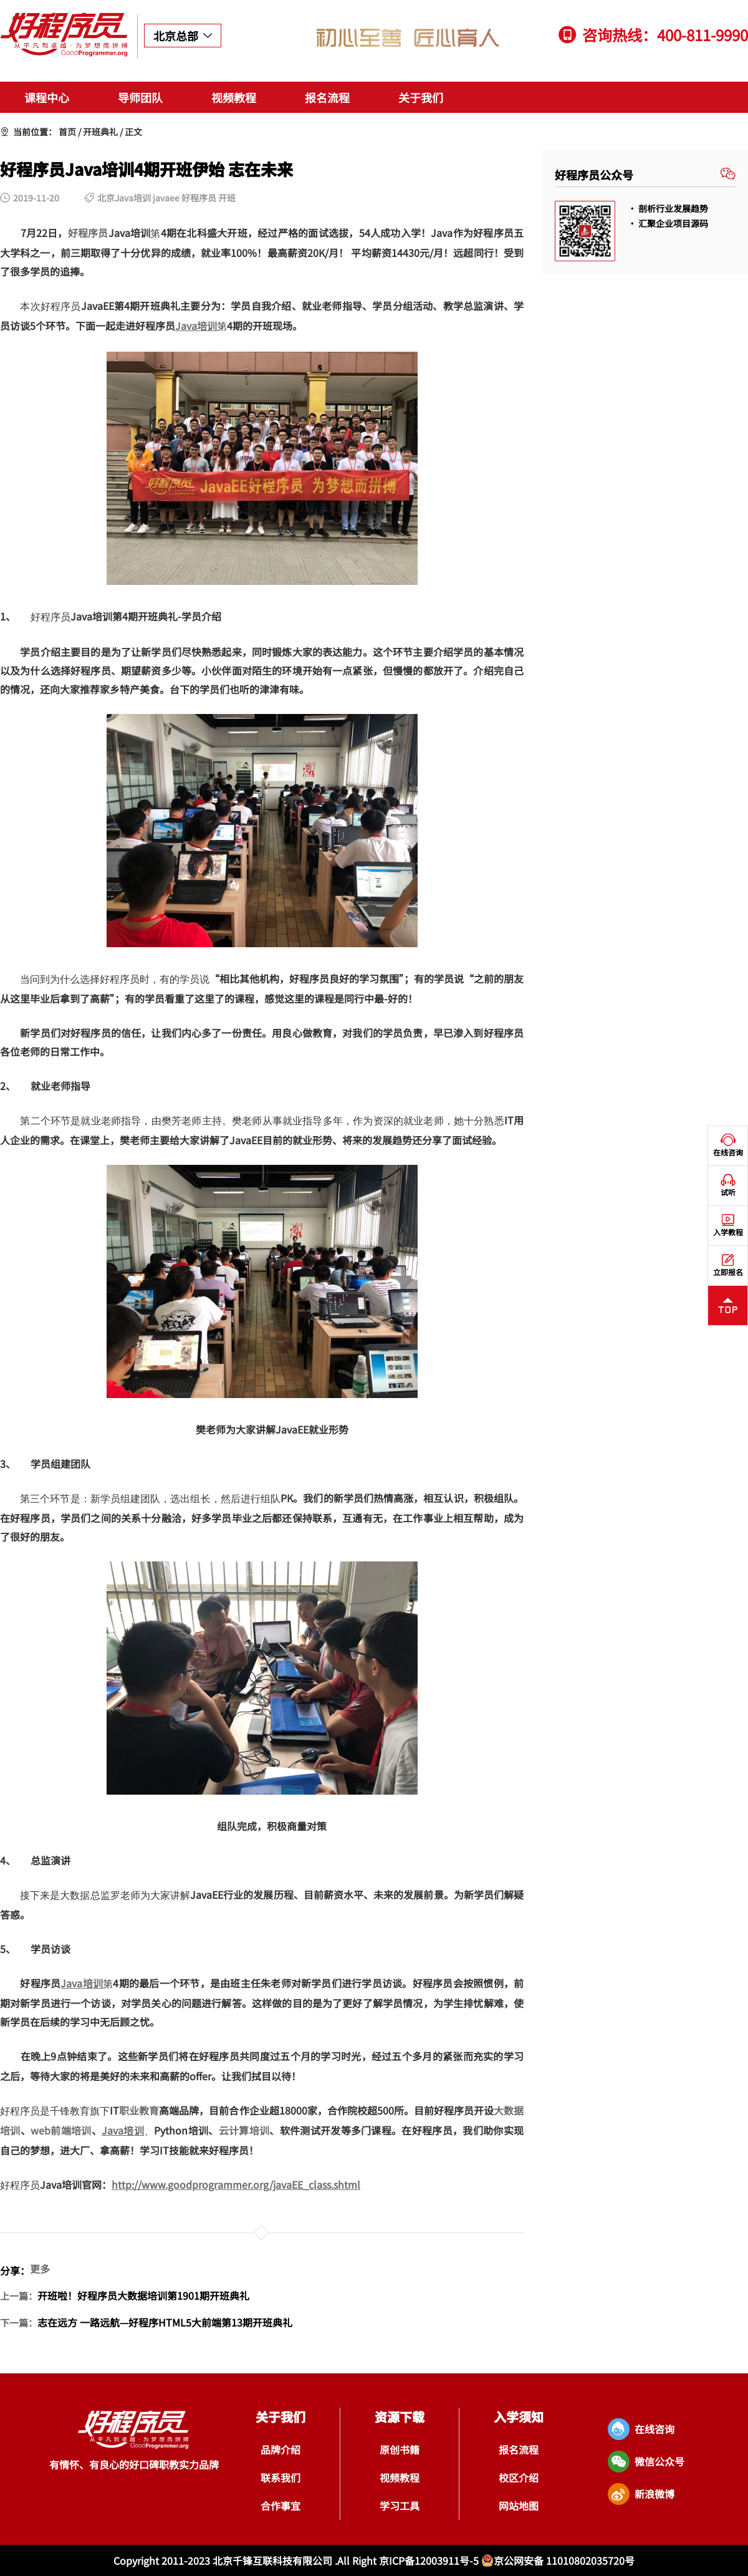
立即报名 (728, 1265)
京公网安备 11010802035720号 (558, 2560)
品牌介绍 (280, 2449)
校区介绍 (519, 2477)
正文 (133, 131)
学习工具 (400, 2505)
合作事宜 (280, 2505)
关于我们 (420, 97)
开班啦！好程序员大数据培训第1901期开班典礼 (143, 2295)
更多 (40, 2268)
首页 (67, 131)
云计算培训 (244, 2130)
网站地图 (519, 2505)
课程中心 (46, 97)
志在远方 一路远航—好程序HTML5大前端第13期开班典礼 (164, 2322)
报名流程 (327, 97)
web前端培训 (61, 2130)
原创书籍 (400, 2449)
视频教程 (233, 97)
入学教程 (728, 1225)
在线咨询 (728, 1145)
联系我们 (280, 2477)
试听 (728, 1185)
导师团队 (140, 97)
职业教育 (139, 2110)
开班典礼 (100, 131)
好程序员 (88, 232)
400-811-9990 (702, 35)
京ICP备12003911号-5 (430, 2560)
